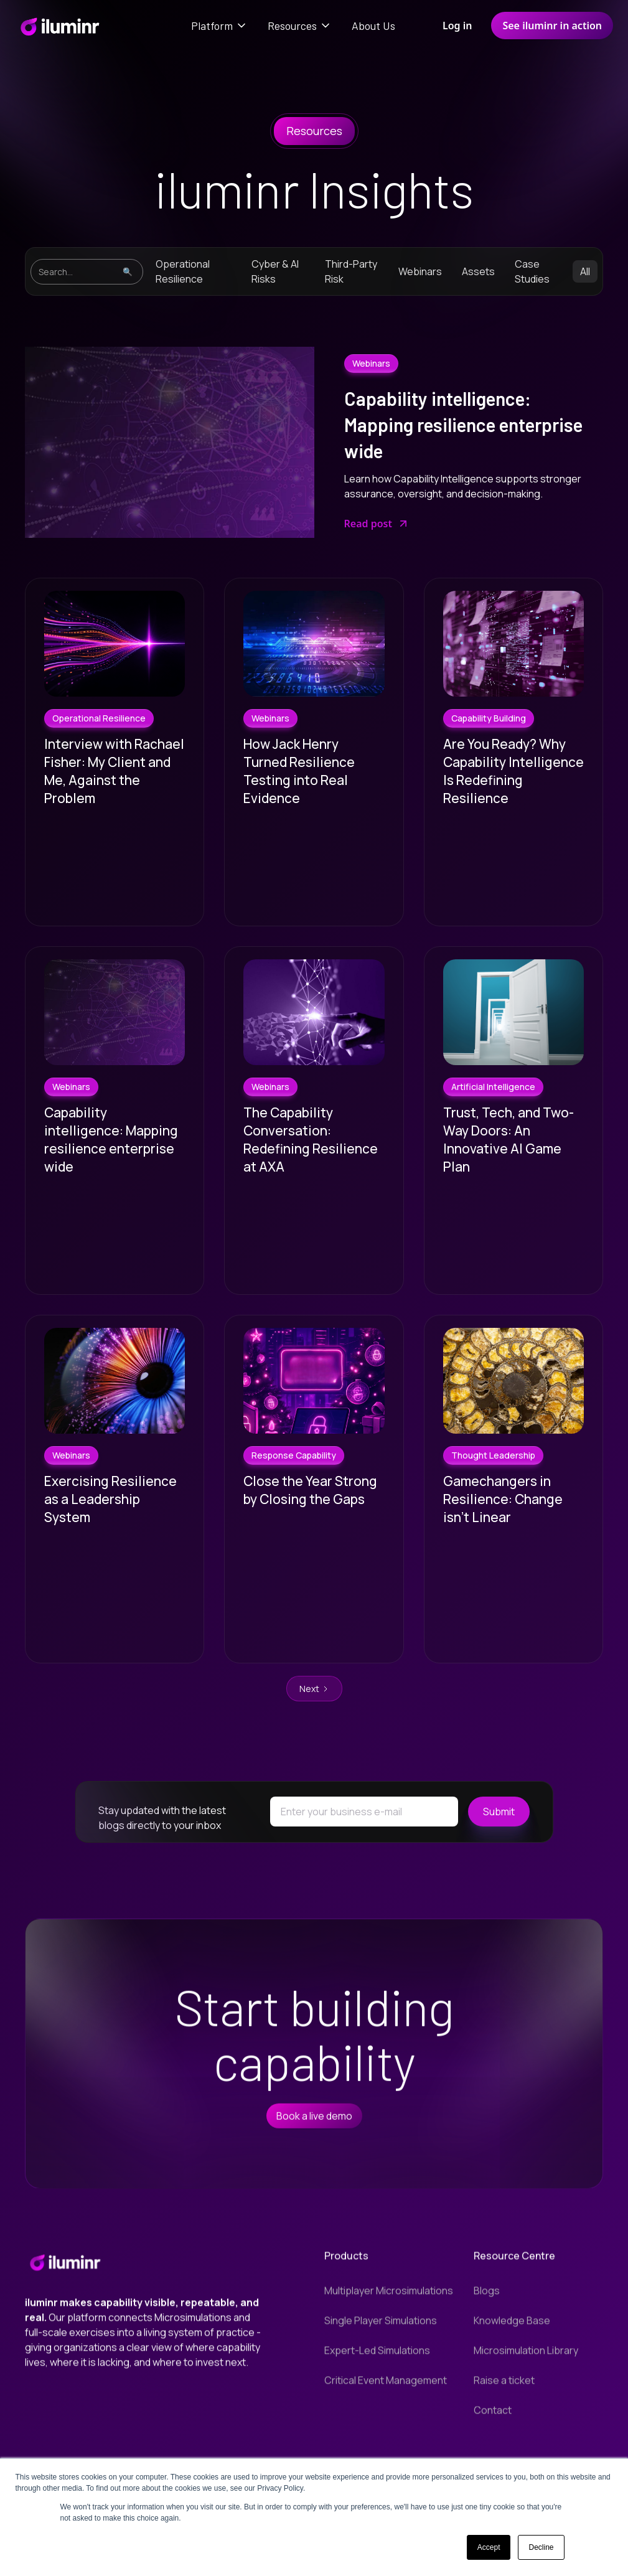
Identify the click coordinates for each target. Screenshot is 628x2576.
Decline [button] (540, 2547)
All (585, 271)
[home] (59, 25)
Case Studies (532, 271)
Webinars (420, 271)
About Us (373, 25)
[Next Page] (314, 1688)
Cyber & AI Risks (275, 271)
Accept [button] (488, 2547)
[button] (219, 25)
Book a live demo (314, 2128)
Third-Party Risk (351, 271)
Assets (478, 271)
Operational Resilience (183, 271)
